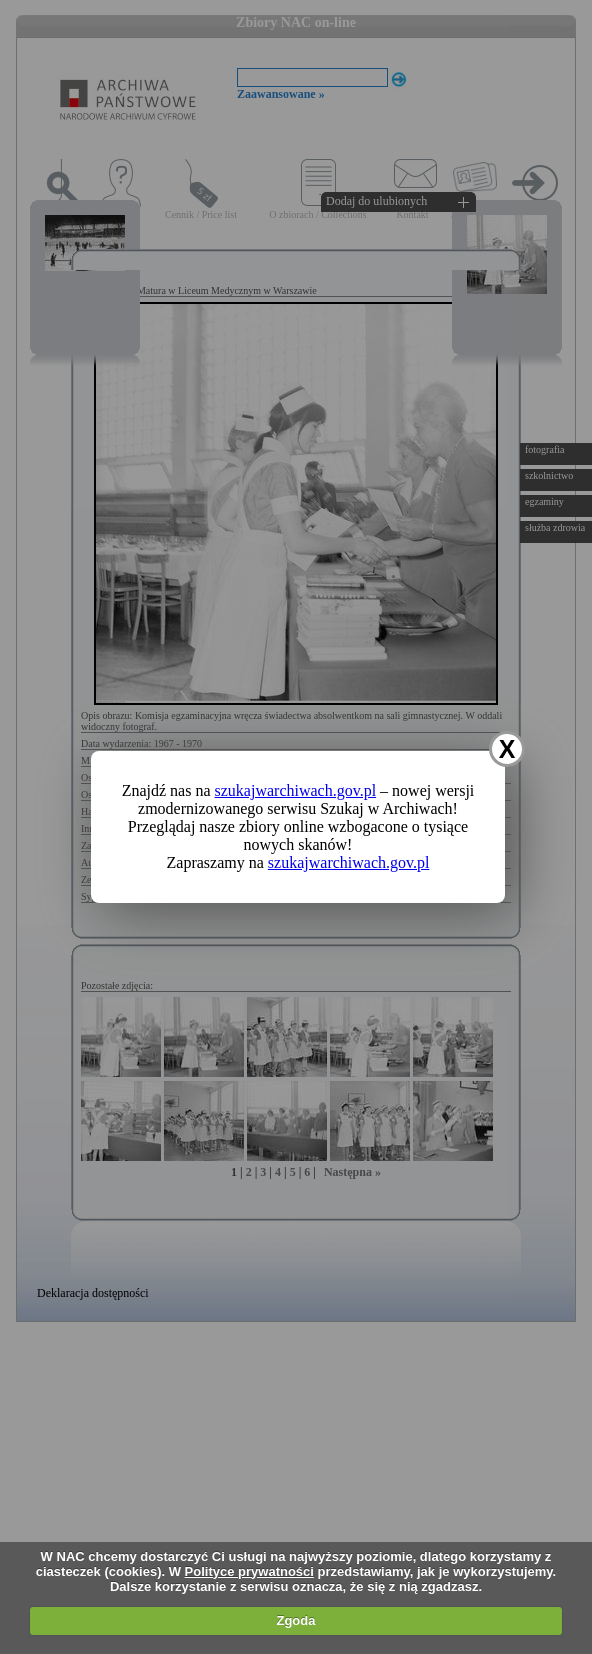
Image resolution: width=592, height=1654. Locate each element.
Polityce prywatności (249, 1571)
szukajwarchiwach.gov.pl (296, 790)
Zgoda (295, 1620)
